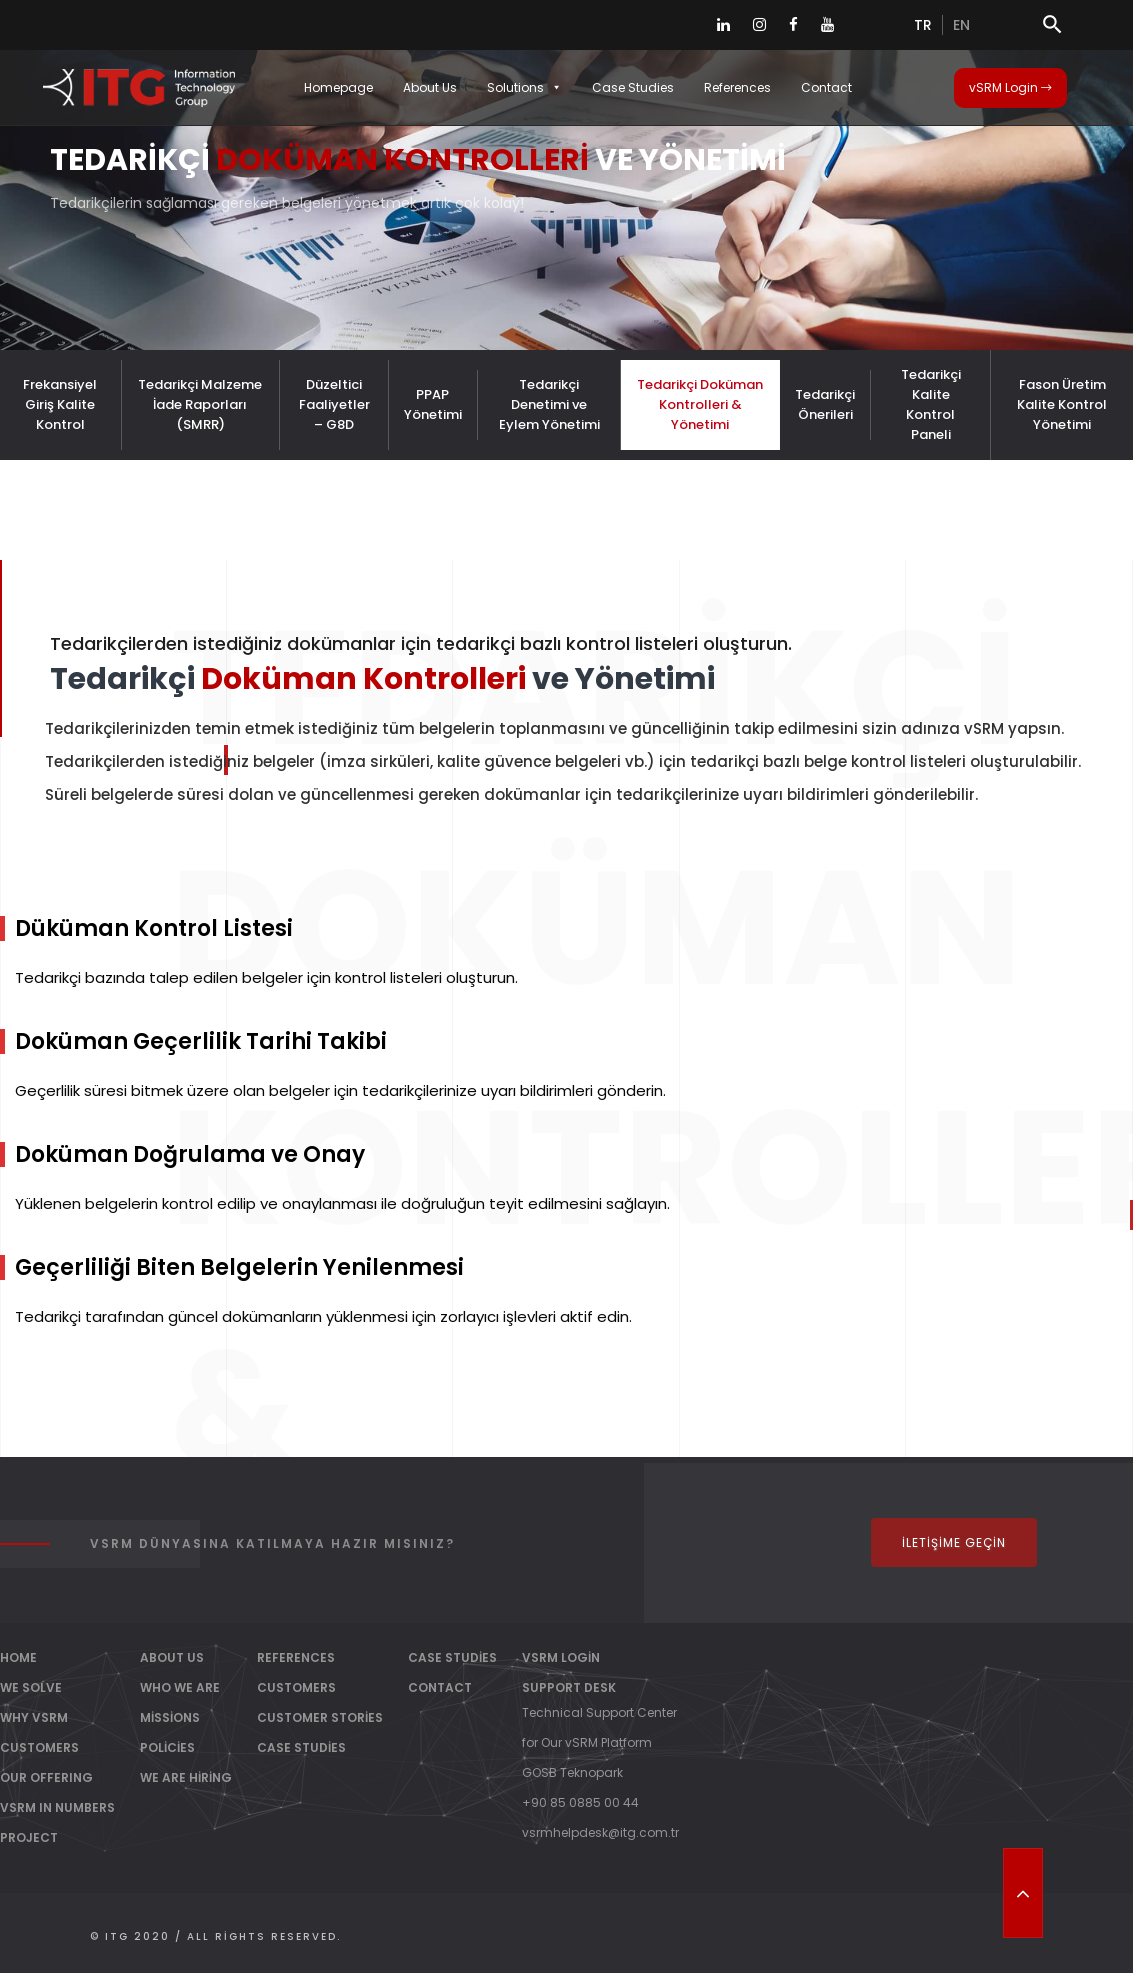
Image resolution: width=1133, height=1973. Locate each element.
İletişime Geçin (954, 1542)
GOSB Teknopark (572, 1772)
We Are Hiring (186, 1777)
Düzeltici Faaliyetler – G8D (334, 404)
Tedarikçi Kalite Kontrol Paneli (931, 404)
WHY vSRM (34, 1717)
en (961, 25)
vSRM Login (1010, 87)
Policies (167, 1747)
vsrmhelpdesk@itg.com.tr (600, 1832)
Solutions (524, 87)
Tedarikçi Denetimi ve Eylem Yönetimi (549, 404)
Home (18, 1657)
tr (923, 25)
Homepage (338, 87)
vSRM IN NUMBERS (57, 1807)
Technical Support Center (599, 1712)
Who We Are (180, 1687)
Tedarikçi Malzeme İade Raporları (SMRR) (200, 404)
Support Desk (569, 1687)
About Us (430, 87)
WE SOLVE (31, 1687)
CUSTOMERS (39, 1747)
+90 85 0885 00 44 (580, 1802)
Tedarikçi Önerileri (825, 404)
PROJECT (29, 1837)
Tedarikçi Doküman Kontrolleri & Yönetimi (700, 404)
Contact (826, 87)
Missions (170, 1717)
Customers (296, 1687)
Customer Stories (320, 1717)
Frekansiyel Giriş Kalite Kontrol (60, 404)
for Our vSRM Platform (587, 1742)
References (737, 87)
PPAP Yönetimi (433, 404)
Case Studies (633, 87)
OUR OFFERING (46, 1777)
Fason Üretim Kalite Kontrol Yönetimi (1062, 404)
